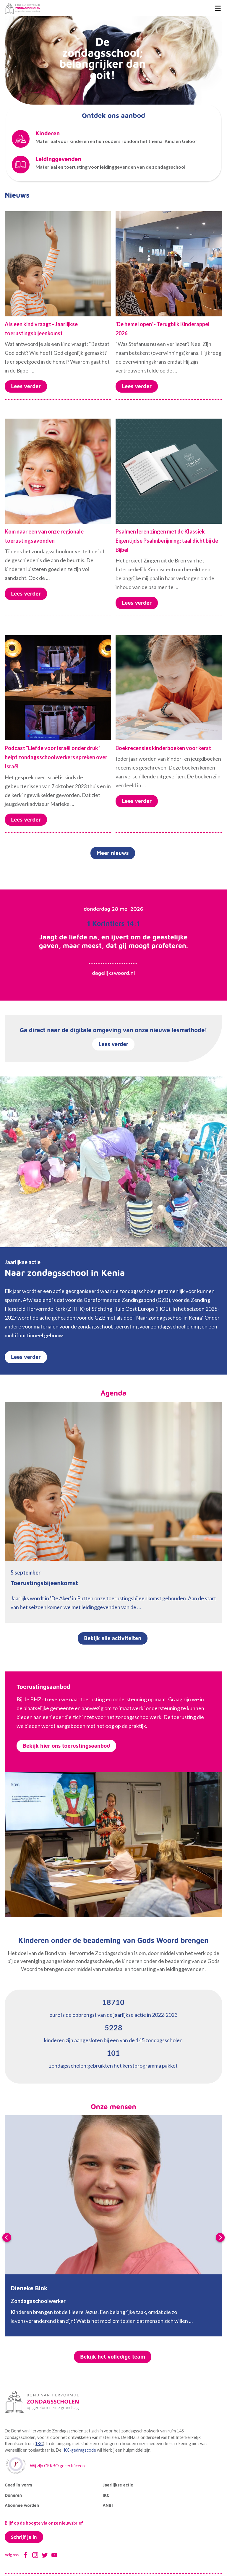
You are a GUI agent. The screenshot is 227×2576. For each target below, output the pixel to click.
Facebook (25, 2555)
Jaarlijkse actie (118, 2484)
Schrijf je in (24, 2537)
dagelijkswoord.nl (113, 973)
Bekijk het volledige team (112, 2357)
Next (220, 2237)
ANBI (108, 2505)
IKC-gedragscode (79, 2450)
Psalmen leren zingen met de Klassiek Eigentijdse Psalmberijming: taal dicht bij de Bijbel (167, 540)
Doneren (13, 2495)
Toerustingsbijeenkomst (44, 1583)
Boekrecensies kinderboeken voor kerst (163, 748)
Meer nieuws (113, 853)
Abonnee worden (22, 2505)
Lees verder (26, 386)
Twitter (45, 2555)
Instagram (35, 2555)
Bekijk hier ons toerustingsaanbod (66, 1746)
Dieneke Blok (29, 2288)
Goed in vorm (18, 2484)
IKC (39, 2443)
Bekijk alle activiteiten (112, 1638)
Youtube (54, 2555)
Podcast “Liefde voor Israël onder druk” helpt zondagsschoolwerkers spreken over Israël (56, 757)
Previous (6, 2237)
